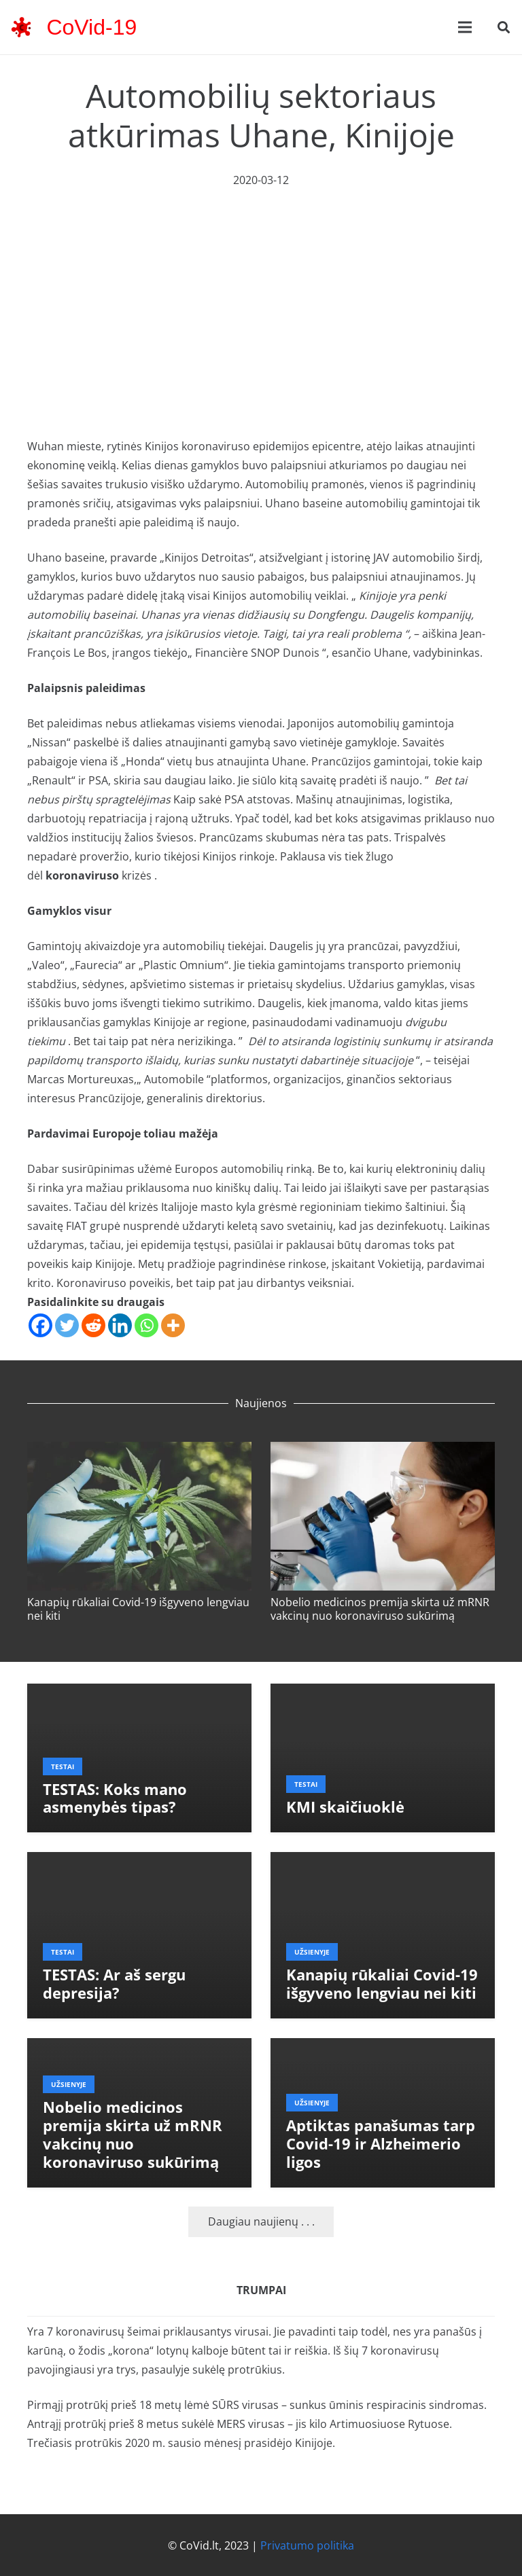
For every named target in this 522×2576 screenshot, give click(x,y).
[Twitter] (67, 1325)
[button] (503, 27)
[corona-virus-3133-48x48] (21, 27)
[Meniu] (465, 27)
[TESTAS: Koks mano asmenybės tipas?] (139, 1693)
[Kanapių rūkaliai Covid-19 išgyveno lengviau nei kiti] (139, 1451)
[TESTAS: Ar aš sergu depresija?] (139, 1861)
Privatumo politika (307, 2545)
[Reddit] (93, 1325)
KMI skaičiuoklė (345, 1806)
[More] (173, 1325)
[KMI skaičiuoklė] (383, 1693)
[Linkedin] (120, 1325)
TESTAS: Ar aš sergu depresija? (114, 1983)
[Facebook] (40, 1325)
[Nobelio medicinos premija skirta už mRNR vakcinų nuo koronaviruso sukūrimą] (383, 1451)
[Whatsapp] (146, 1325)
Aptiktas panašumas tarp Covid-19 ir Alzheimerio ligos (380, 2144)
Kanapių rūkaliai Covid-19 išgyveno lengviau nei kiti (138, 1608)
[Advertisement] (261, 291)
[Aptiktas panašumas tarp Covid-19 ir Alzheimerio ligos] (383, 2047)
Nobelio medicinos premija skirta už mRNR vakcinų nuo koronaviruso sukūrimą (380, 1608)
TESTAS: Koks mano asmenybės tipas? (115, 1798)
